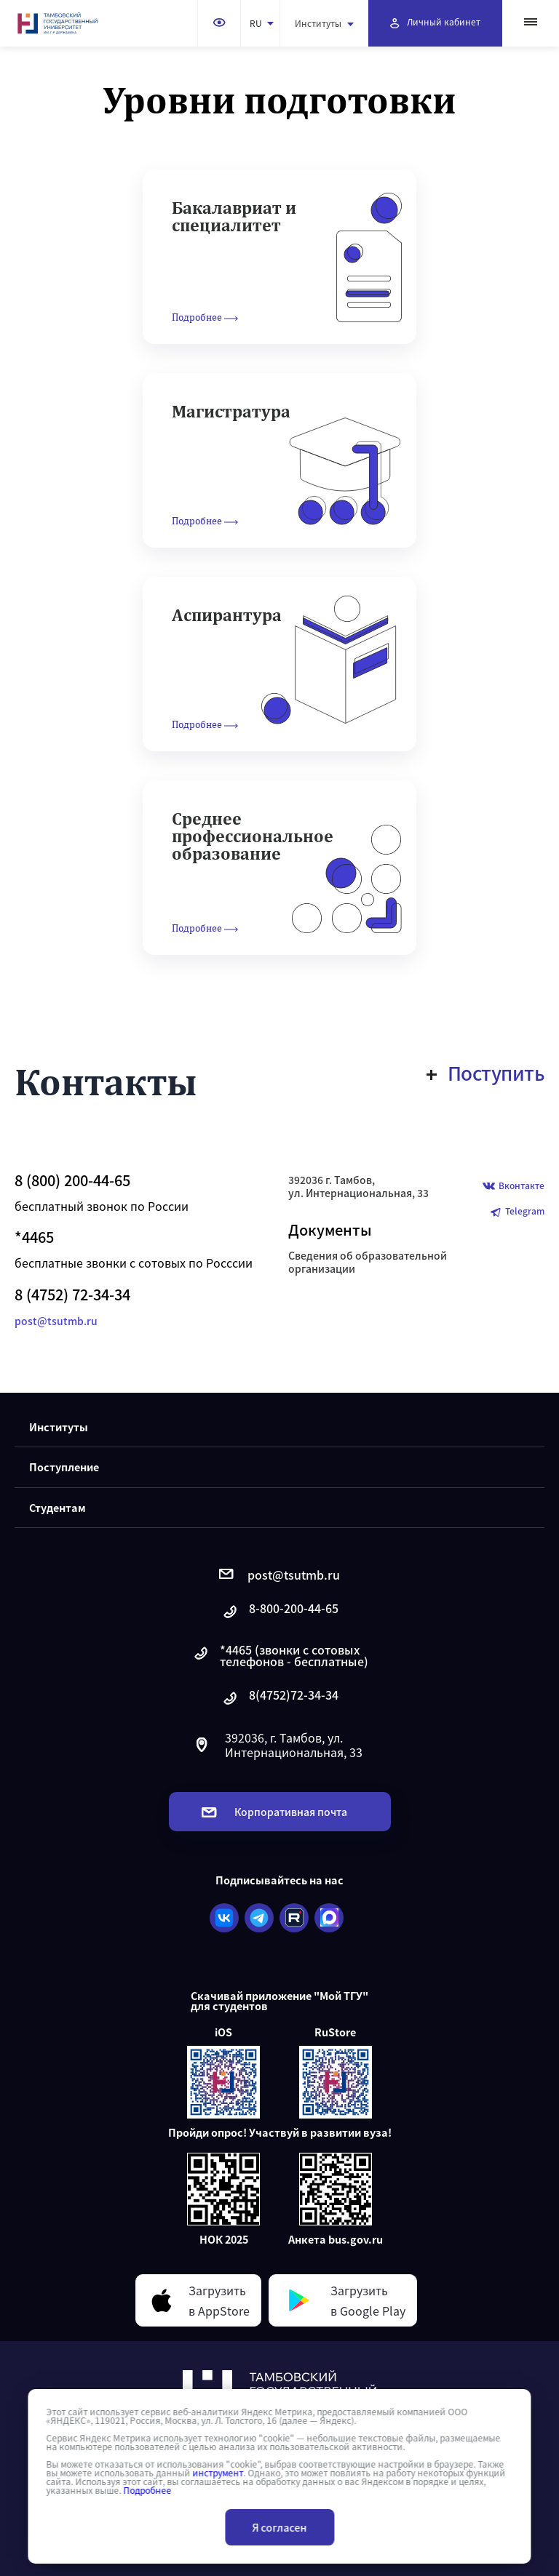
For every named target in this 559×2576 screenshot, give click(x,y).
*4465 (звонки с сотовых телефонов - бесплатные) (279, 1655)
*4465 (34, 1237)
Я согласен (280, 2527)
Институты (324, 23)
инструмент (217, 2472)
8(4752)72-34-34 (279, 1698)
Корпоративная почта (274, 1811)
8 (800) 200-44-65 (72, 1180)
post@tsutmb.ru (56, 1320)
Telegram (516, 1212)
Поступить (486, 1072)
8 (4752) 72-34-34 (72, 1294)
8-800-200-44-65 (279, 1612)
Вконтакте (513, 1186)
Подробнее (147, 2490)
